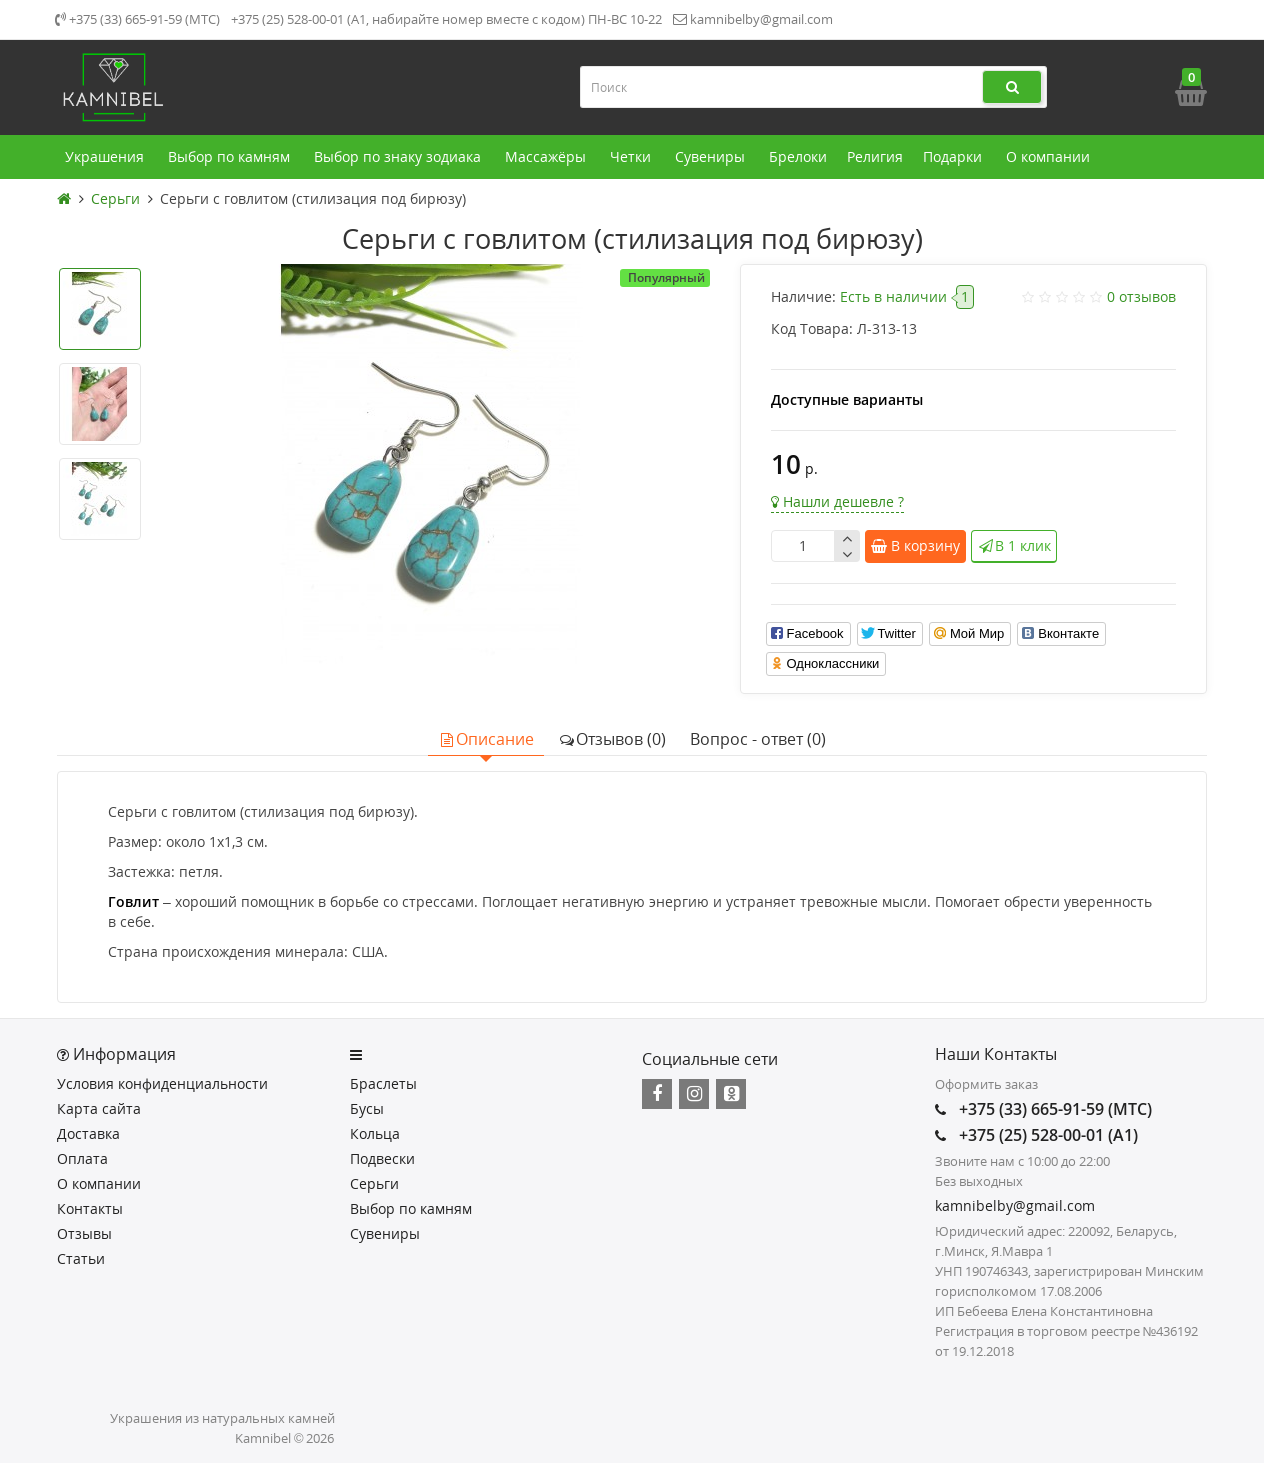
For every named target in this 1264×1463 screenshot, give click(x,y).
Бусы (367, 1108)
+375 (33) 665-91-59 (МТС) (137, 19)
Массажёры (547, 157)
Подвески (382, 1158)
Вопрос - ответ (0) (758, 739)
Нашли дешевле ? (837, 501)
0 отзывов (1141, 296)
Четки (632, 157)
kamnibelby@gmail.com (753, 19)
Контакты (90, 1208)
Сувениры (712, 157)
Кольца (375, 1133)
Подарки (954, 157)
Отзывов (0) (612, 739)
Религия (875, 156)
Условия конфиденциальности (162, 1083)
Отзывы (84, 1233)
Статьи (81, 1258)
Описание (486, 739)
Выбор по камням (231, 157)
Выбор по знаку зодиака (399, 157)
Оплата (82, 1158)
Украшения (106, 157)
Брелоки (798, 156)
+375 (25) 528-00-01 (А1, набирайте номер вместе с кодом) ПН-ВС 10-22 (446, 19)
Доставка (88, 1133)
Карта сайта (99, 1108)
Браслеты (383, 1083)
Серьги (374, 1183)
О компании (1050, 157)
